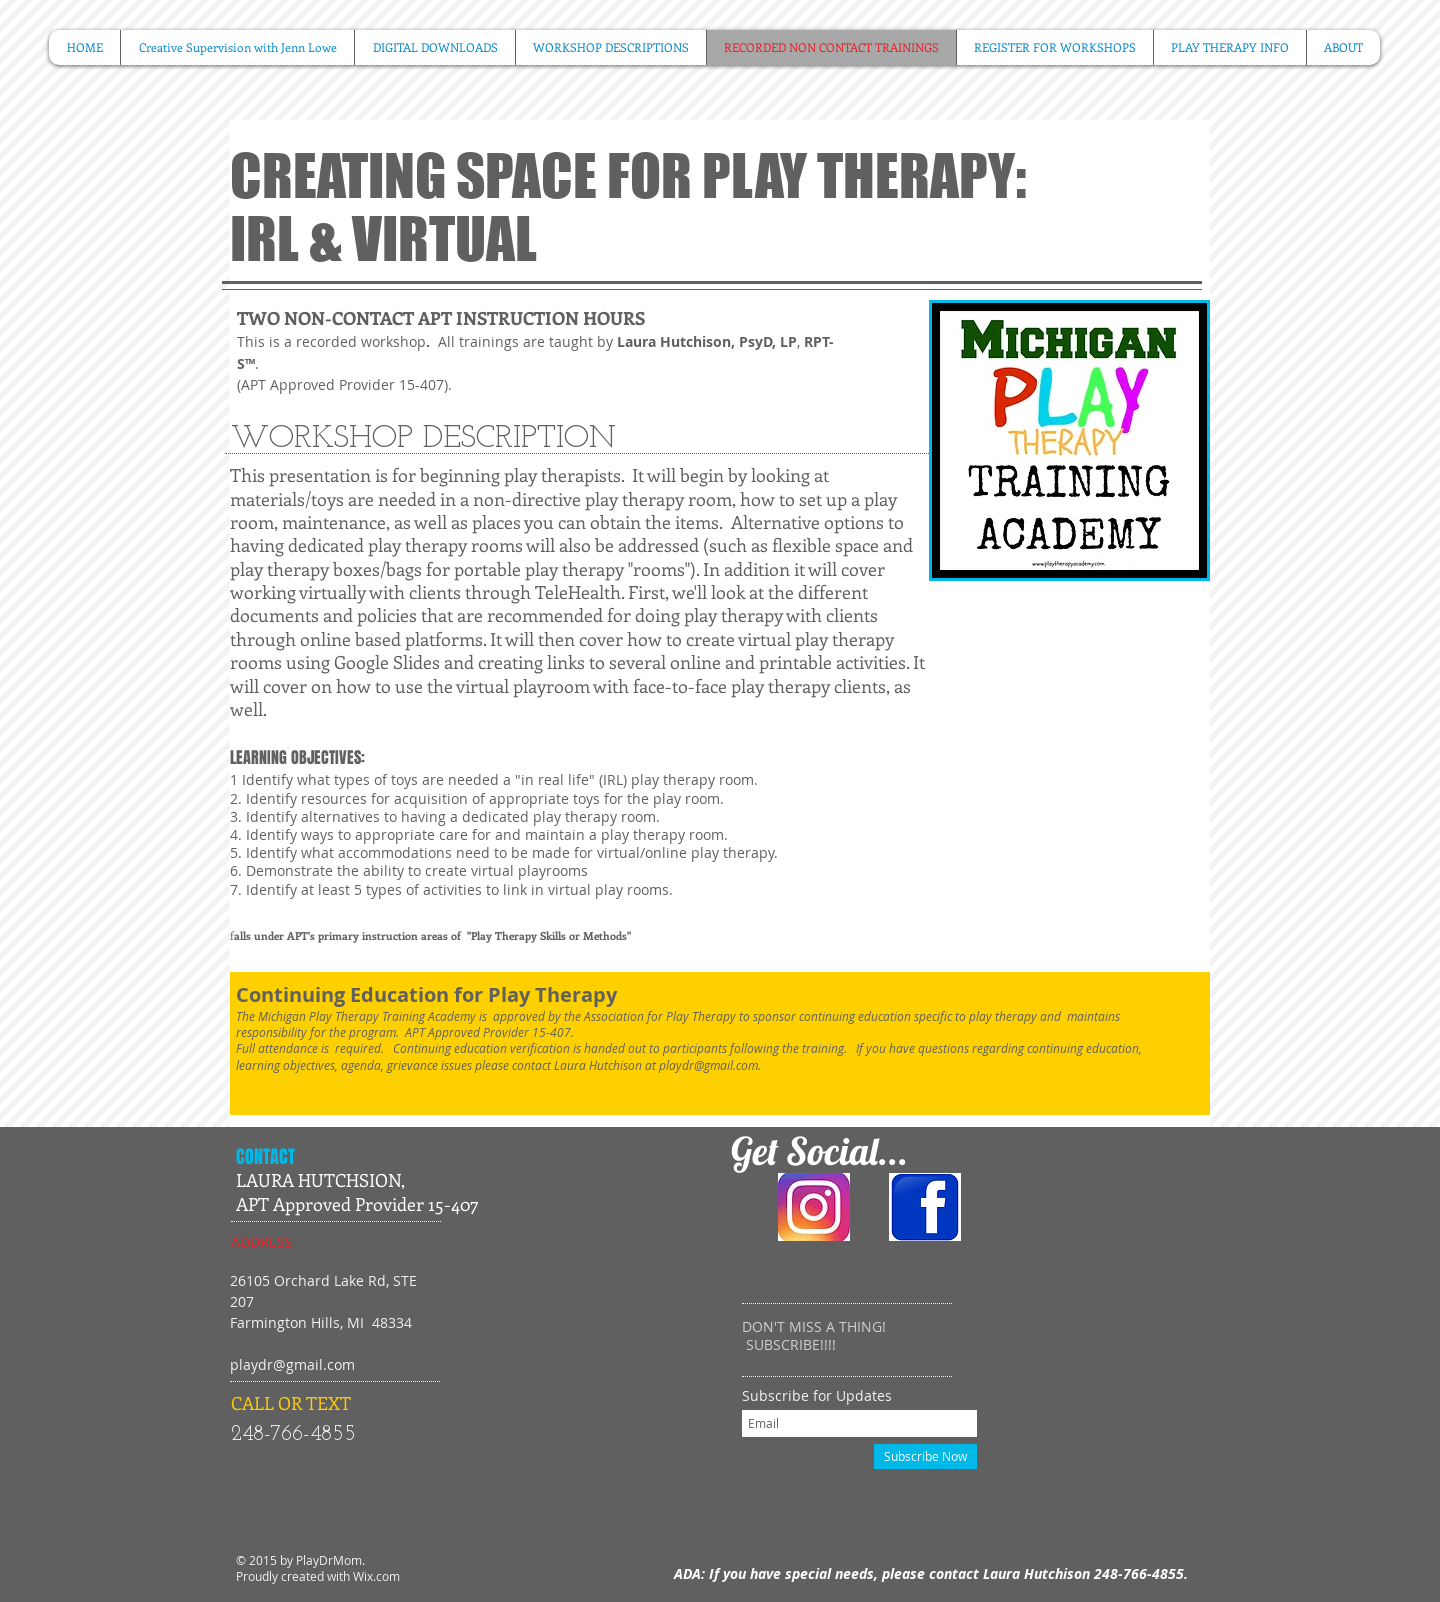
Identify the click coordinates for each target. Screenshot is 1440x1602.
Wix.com (376, 1576)
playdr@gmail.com (708, 1065)
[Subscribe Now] (925, 1456)
